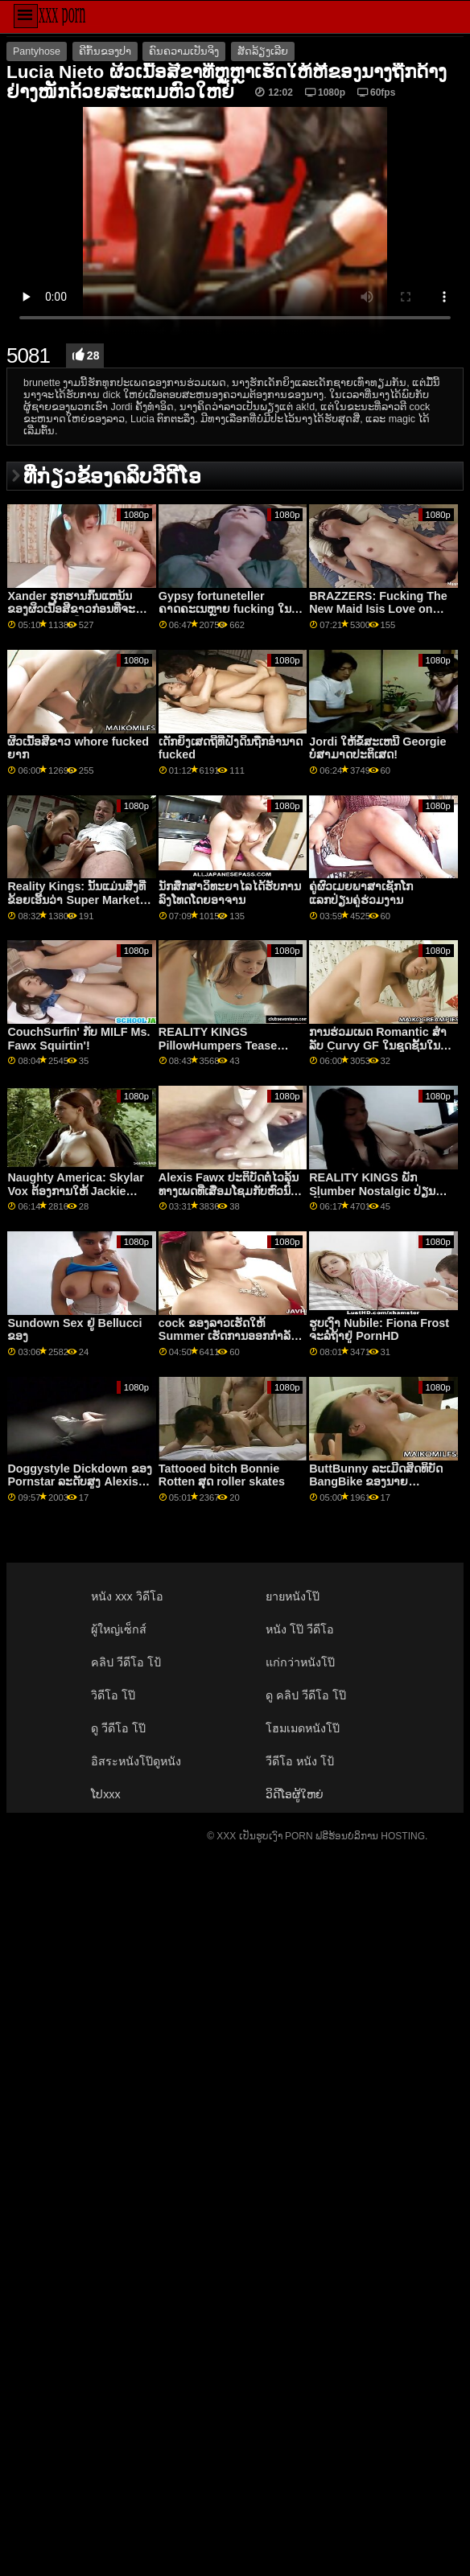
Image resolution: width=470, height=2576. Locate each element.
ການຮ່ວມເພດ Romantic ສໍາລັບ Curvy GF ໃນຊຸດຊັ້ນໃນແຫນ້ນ (377, 1045)
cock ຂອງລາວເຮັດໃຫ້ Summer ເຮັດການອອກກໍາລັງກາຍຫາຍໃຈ (227, 1336)
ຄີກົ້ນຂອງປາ (105, 51)
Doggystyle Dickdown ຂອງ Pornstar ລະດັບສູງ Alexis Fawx (79, 1482)
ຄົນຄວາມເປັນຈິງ (184, 51)
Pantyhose (36, 51)
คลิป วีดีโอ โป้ (126, 1662)
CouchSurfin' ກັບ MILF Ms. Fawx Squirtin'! (78, 1038)
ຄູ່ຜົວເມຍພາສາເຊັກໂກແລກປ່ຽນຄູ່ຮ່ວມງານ (361, 893)
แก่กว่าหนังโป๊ (300, 1662)
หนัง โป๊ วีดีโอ (300, 1629)
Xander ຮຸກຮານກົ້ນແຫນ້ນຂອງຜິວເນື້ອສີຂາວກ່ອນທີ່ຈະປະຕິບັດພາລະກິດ (71, 609)
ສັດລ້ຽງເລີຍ (262, 51)
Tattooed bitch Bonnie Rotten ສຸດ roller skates (222, 1475)
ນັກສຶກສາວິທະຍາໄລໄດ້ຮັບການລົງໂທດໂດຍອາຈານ (230, 893)
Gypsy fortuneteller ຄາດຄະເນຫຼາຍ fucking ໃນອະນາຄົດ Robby (225, 609)
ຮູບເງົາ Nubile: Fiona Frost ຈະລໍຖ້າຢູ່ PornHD (379, 1330)
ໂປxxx (106, 1794)
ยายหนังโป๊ (293, 1596)
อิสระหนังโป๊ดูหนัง (136, 1761)
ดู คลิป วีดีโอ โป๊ (306, 1695)
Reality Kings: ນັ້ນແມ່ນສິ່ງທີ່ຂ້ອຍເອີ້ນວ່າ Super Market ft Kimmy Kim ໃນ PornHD (78, 899)
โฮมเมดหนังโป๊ (303, 1728)
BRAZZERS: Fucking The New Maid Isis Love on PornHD (378, 609)
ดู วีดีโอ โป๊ (118, 1728)
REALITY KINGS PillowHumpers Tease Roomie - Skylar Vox (218, 1045)
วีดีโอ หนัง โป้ (300, 1761)
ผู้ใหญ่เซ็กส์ (118, 1629)
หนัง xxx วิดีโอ (127, 1596)
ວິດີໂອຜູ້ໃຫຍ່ (295, 1794)
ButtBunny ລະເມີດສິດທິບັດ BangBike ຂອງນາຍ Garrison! (375, 1482)
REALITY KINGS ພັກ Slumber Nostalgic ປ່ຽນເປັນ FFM (372, 1190)
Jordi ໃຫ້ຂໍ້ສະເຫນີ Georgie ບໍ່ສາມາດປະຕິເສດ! (377, 748)
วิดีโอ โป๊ (113, 1695)
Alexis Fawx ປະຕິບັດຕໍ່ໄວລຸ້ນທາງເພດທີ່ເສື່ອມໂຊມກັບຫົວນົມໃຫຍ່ (229, 1190)
